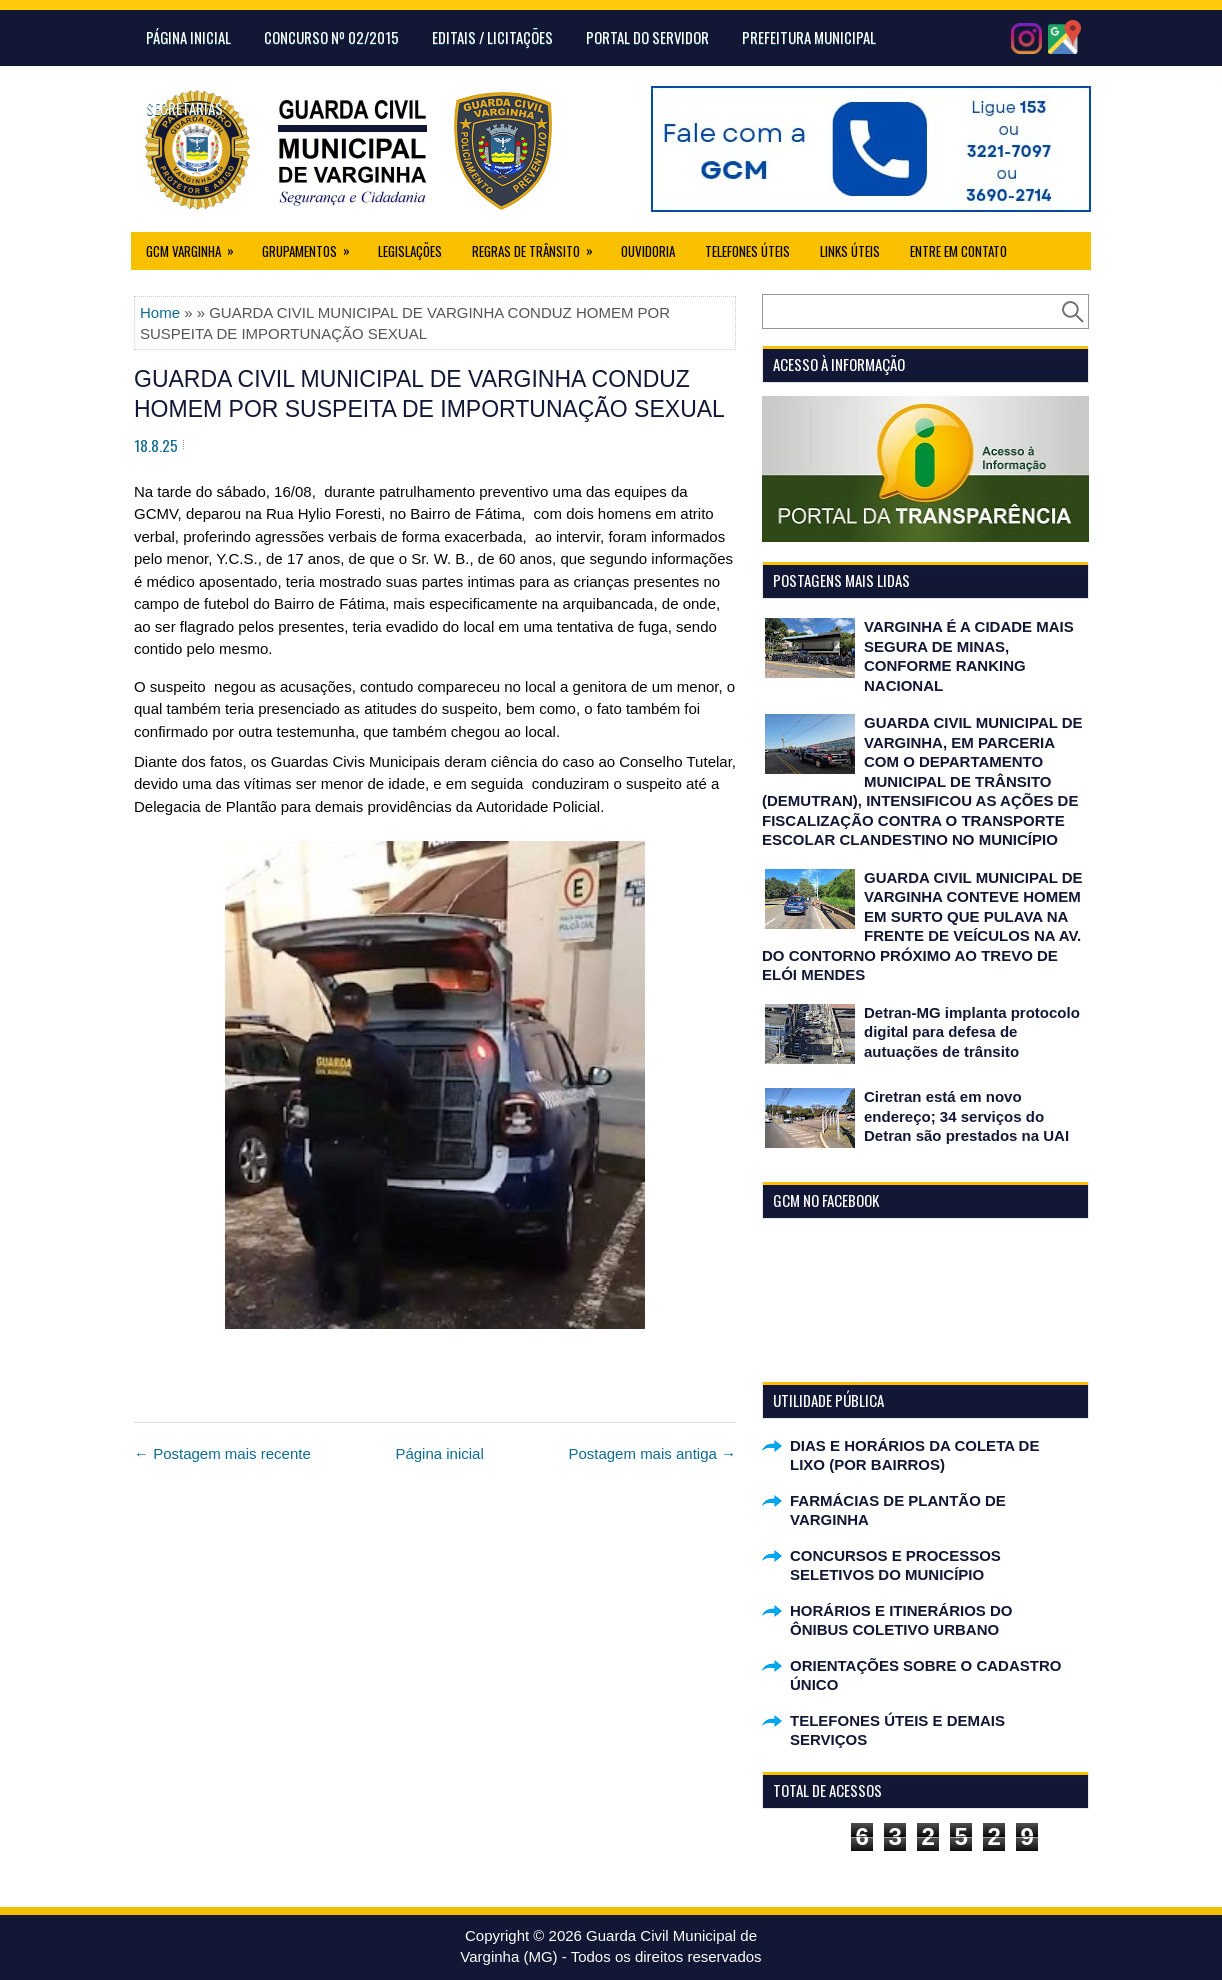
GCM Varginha (196, 246)
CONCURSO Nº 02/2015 (331, 37)
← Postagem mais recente (222, 1453)
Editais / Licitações (492, 37)
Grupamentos (312, 246)
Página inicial (439, 1453)
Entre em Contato (958, 251)
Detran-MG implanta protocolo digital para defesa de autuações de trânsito (972, 1032)
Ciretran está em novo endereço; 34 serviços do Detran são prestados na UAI (966, 1116)
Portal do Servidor (647, 37)
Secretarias (184, 108)
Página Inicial (188, 37)
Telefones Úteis (747, 251)
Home (160, 312)
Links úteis (850, 251)
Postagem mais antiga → (652, 1453)
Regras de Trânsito (539, 246)
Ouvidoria (648, 251)
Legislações (410, 251)
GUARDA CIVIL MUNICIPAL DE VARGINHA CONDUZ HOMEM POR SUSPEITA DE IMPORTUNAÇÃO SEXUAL (429, 394)
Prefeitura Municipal (809, 37)
